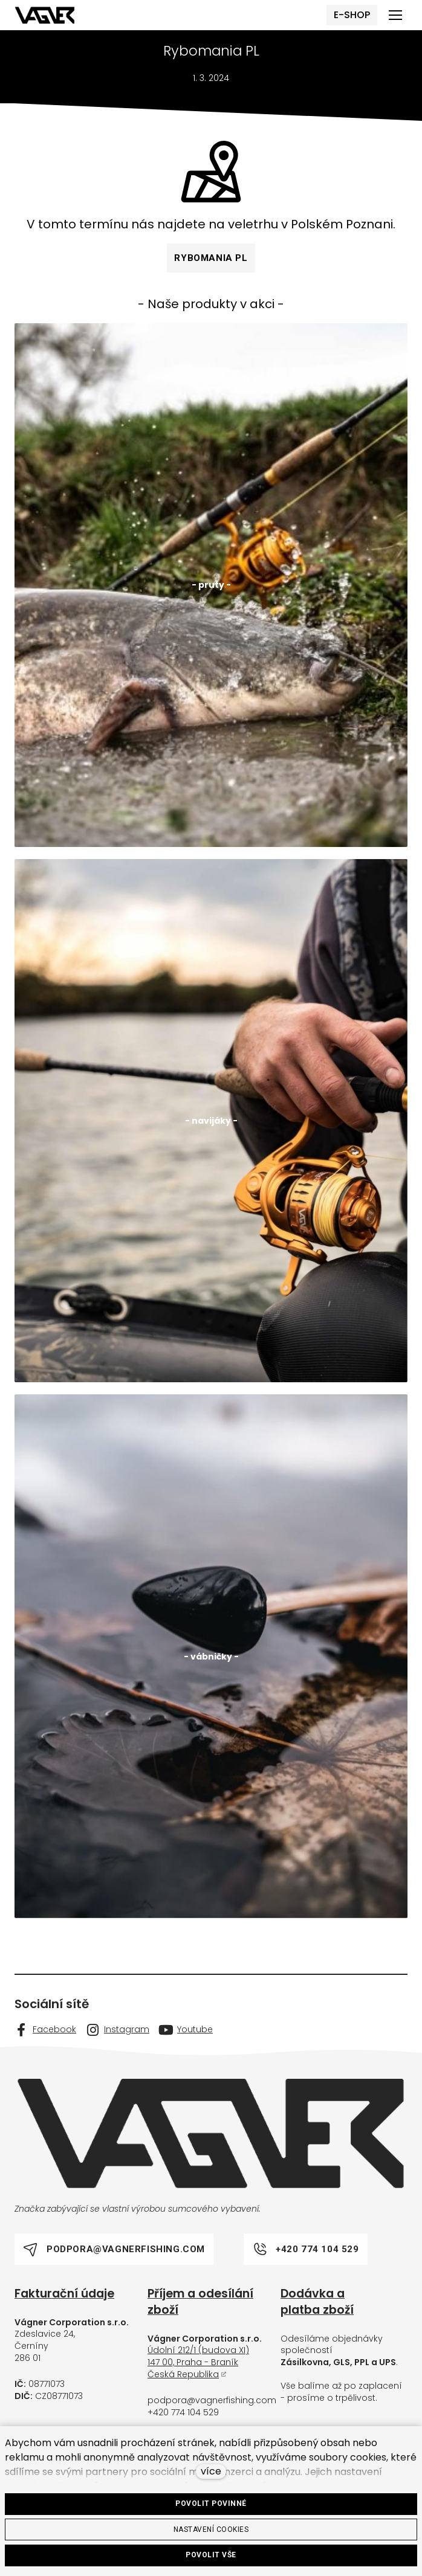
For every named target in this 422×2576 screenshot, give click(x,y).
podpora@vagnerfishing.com (212, 2407)
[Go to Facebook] (45, 2036)
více (211, 2471)
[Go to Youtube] (186, 2036)
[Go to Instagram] (117, 2036)
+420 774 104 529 (183, 2418)
